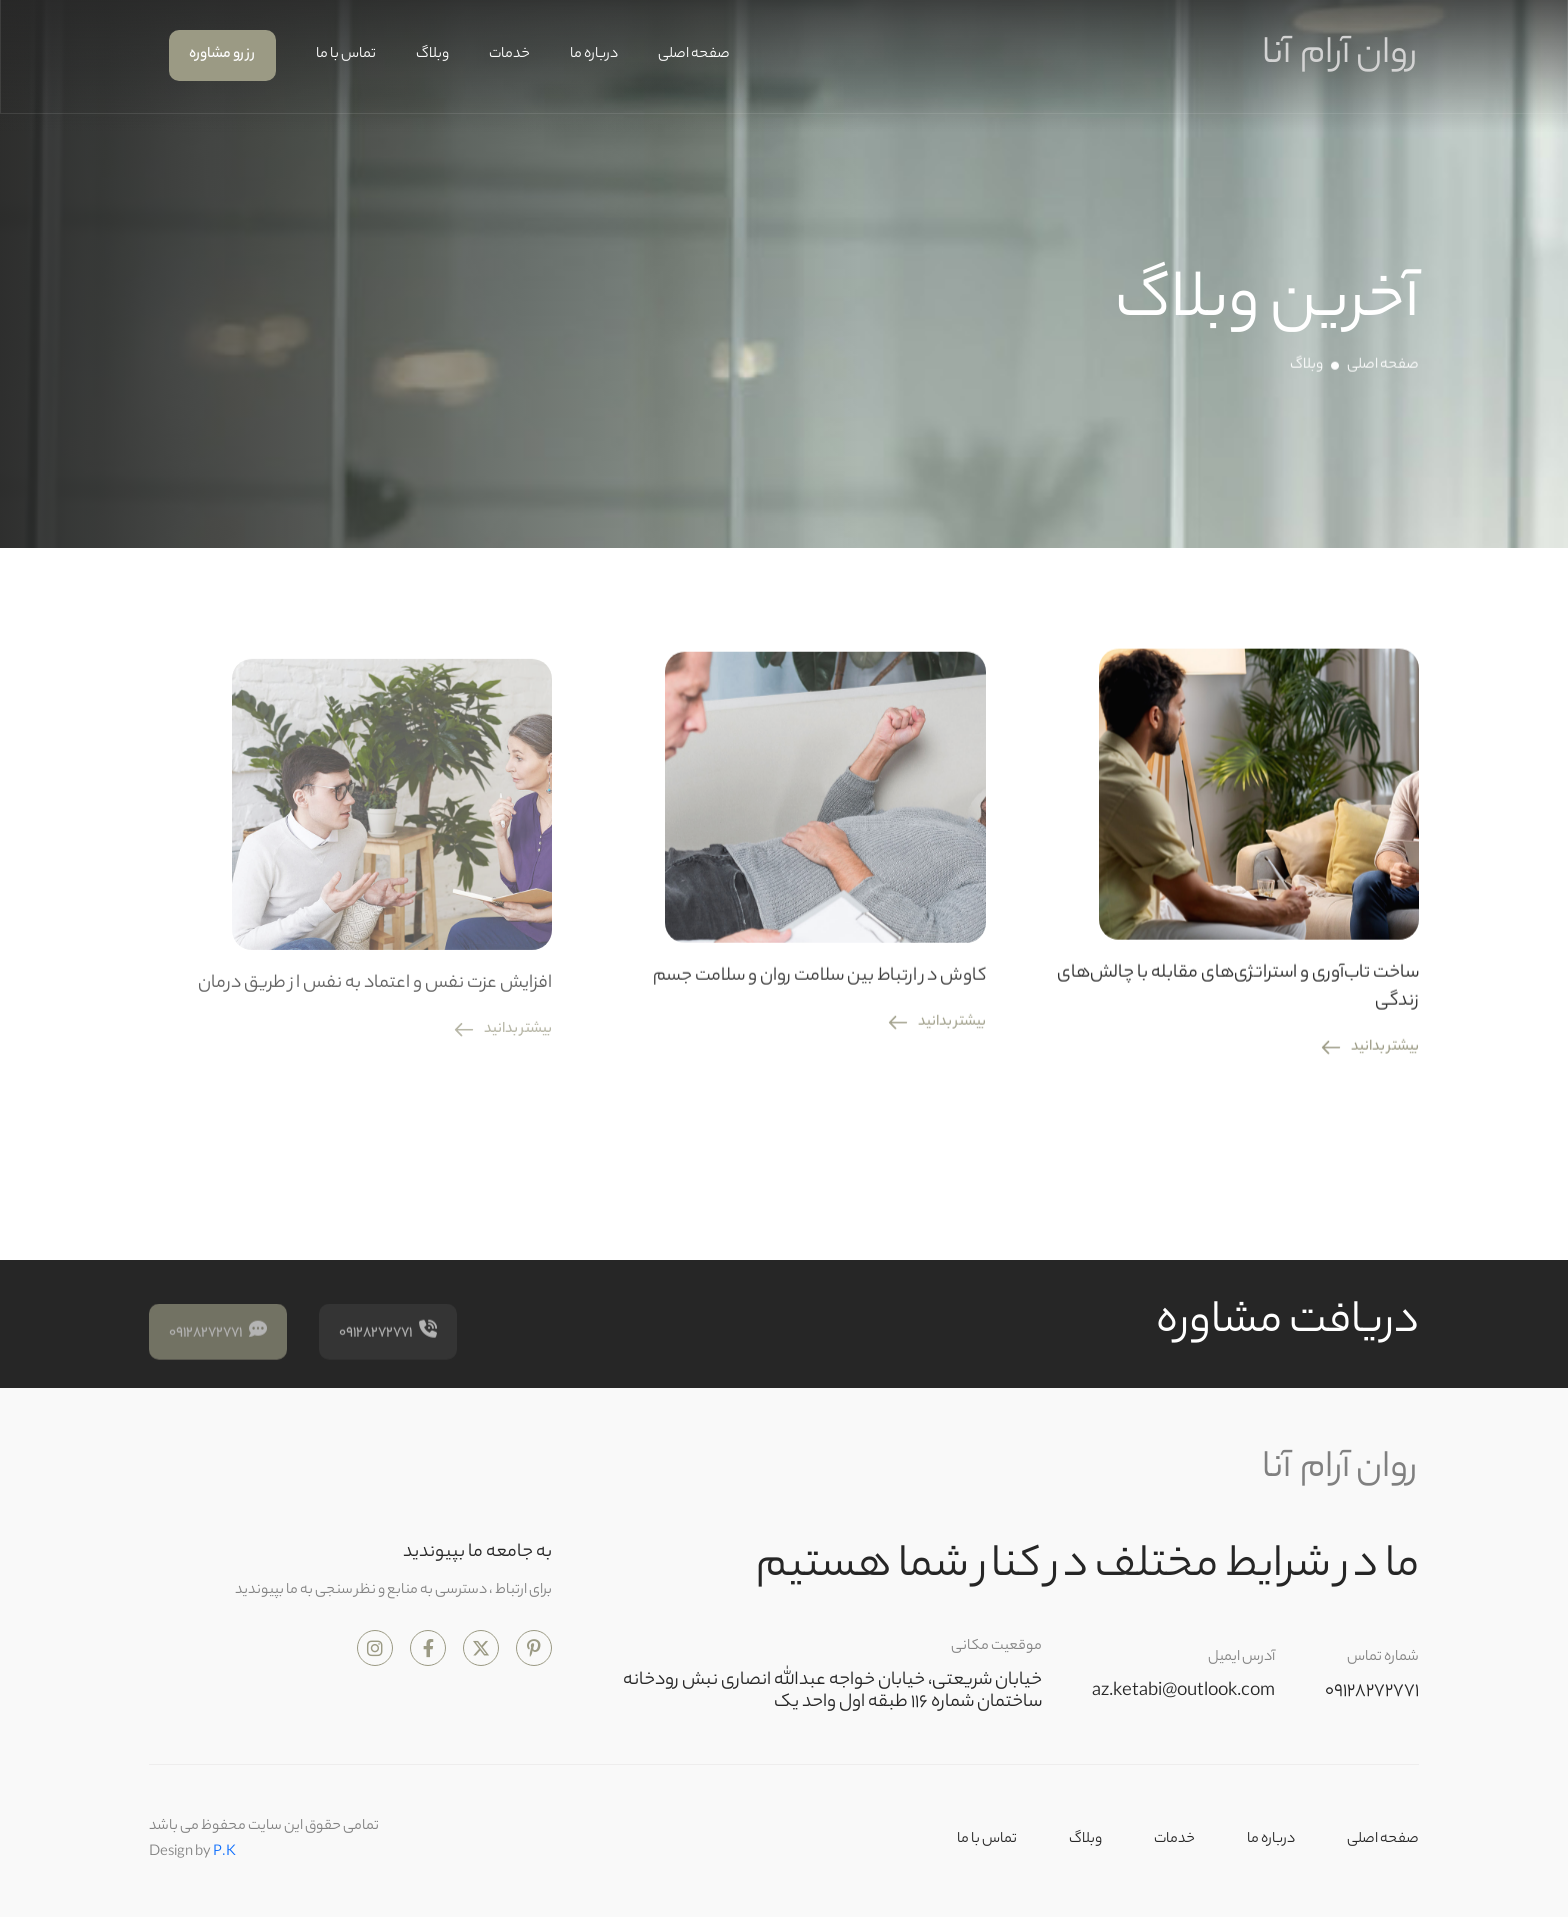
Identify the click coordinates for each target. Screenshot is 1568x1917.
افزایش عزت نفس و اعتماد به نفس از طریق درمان (375, 991)
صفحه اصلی (694, 55)
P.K (224, 1853)
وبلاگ (432, 55)
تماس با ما (346, 55)
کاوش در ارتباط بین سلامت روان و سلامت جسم (819, 980)
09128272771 (388, 1341)
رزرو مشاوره (222, 55)
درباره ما (594, 55)
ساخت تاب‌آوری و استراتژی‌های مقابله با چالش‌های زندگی (1238, 989)
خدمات (509, 55)
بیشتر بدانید (1385, 1049)
